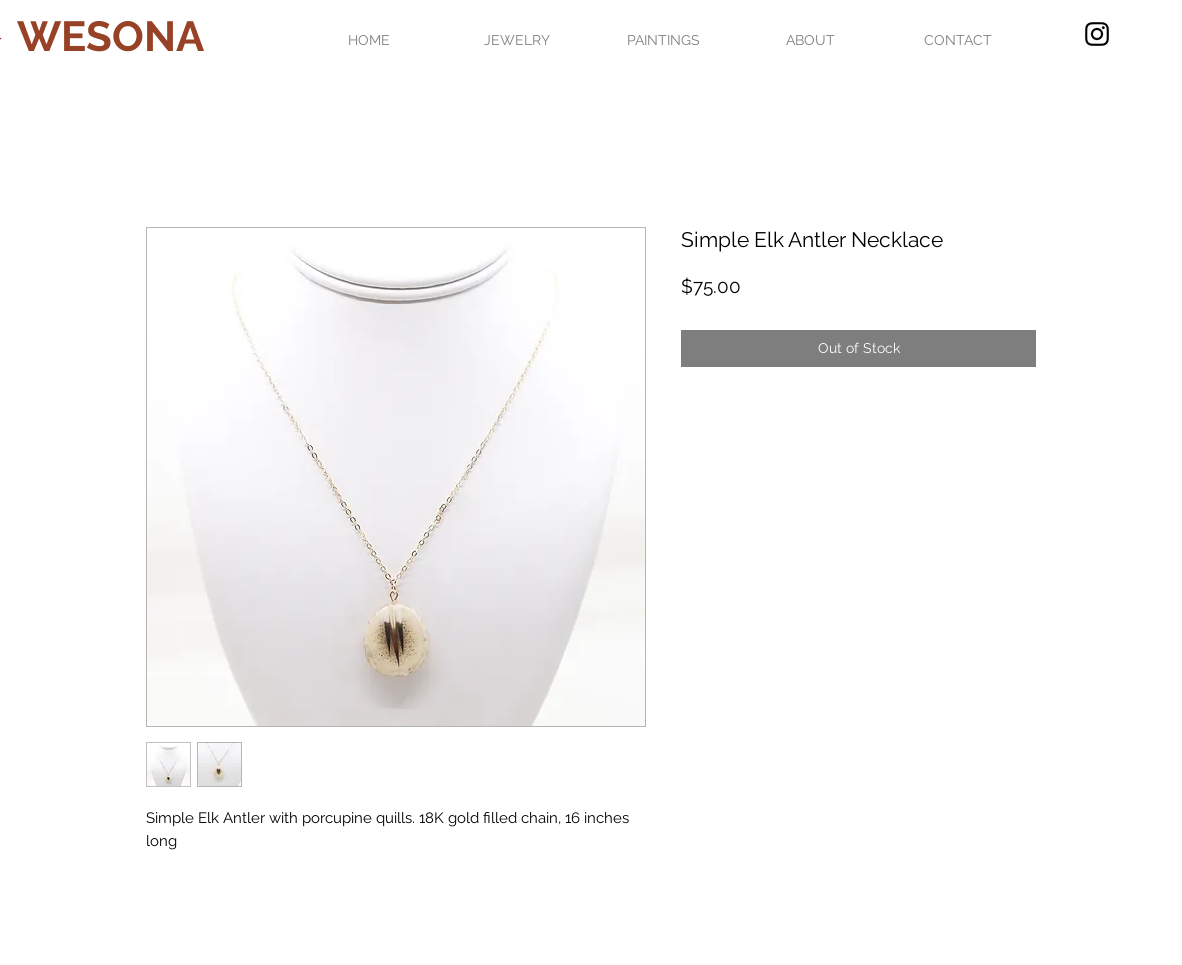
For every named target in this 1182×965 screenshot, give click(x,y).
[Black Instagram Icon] (1097, 34)
